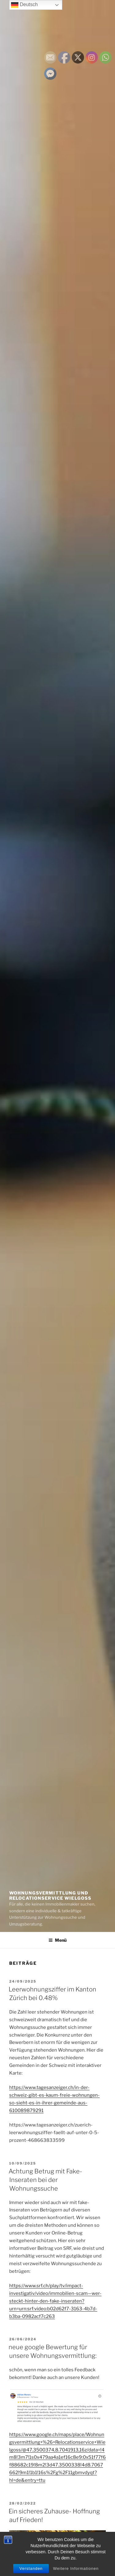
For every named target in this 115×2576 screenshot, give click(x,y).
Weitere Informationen (76, 2568)
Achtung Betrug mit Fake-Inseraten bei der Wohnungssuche (45, 2180)
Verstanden (31, 2568)
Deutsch (24, 5)
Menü (57, 1940)
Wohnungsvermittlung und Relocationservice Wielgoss (50, 1895)
